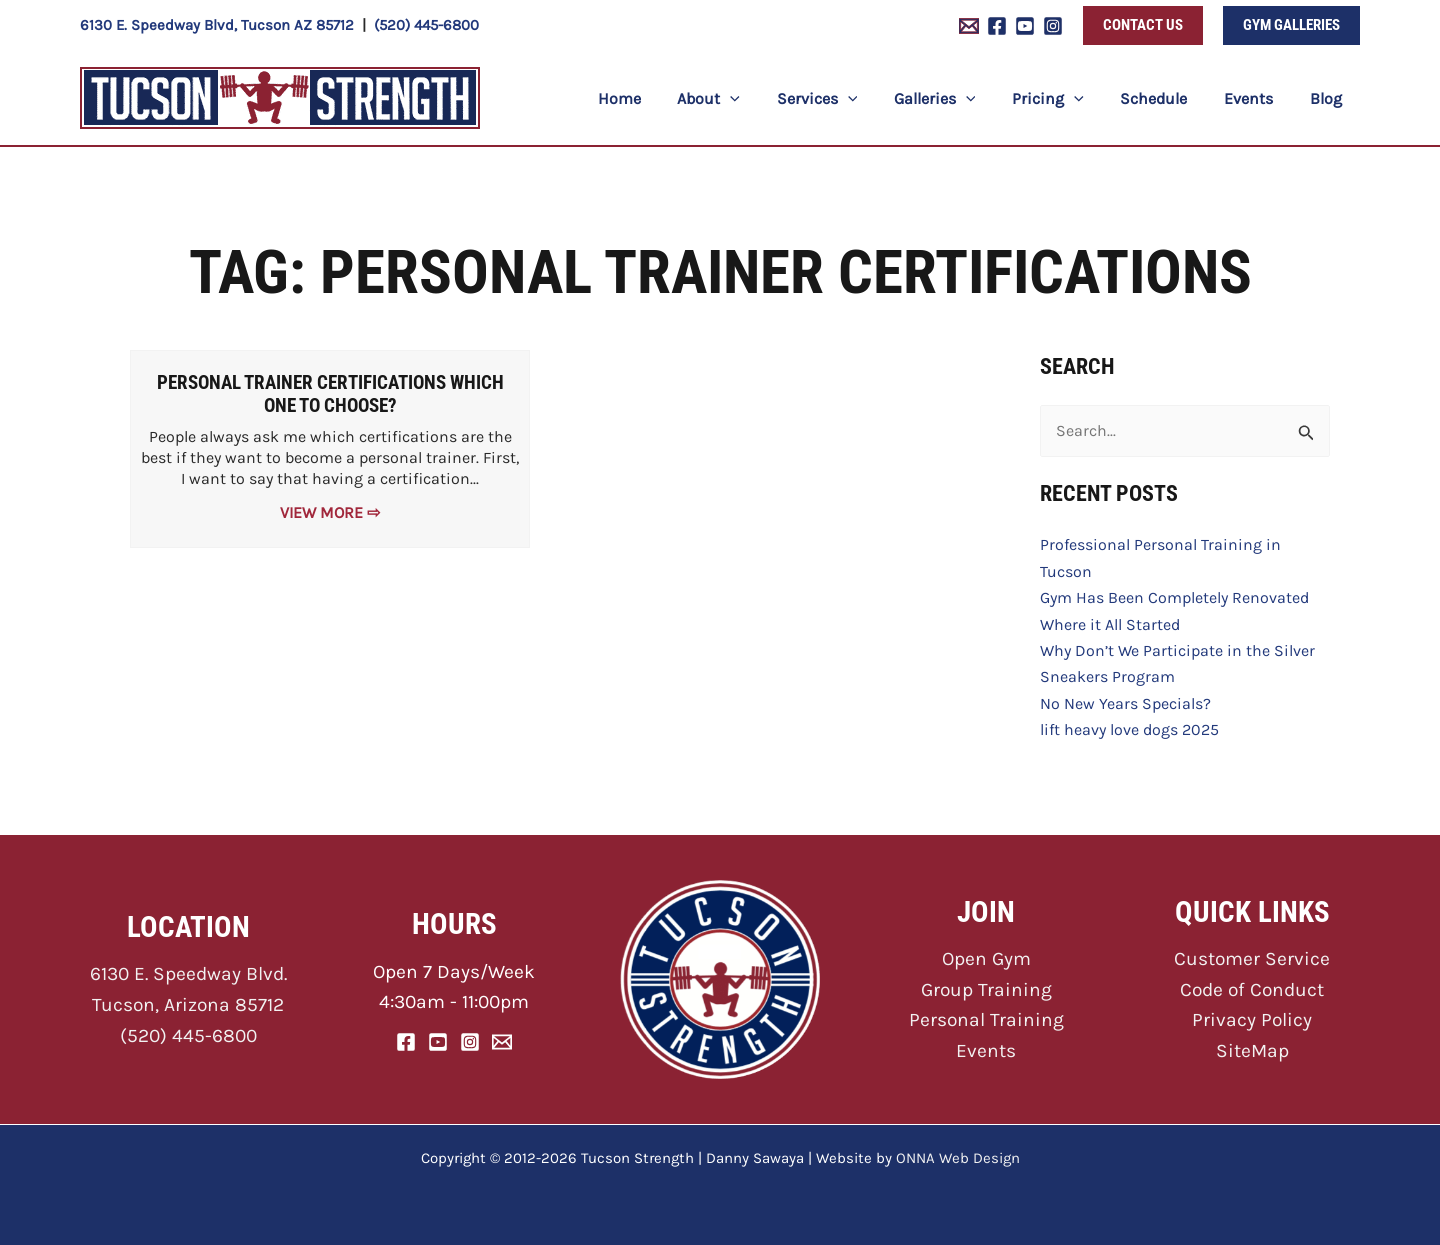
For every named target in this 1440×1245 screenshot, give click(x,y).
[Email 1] (969, 26)
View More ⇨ (330, 512)
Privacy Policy (1252, 1019)
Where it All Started (1110, 624)
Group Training (986, 989)
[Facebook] (997, 26)
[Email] (502, 1042)
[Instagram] (1053, 26)
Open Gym (986, 958)
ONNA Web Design (958, 1158)
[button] (1143, 25)
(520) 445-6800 (426, 25)
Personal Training (986, 1019)
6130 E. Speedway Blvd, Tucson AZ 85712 (217, 25)
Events (986, 1050)
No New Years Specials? (1125, 703)
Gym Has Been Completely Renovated (1174, 597)
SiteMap (1252, 1050)
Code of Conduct (1252, 989)
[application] (761, 98)
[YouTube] (1025, 26)
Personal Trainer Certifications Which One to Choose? (330, 394)
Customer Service (1252, 958)
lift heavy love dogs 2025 (1129, 729)
